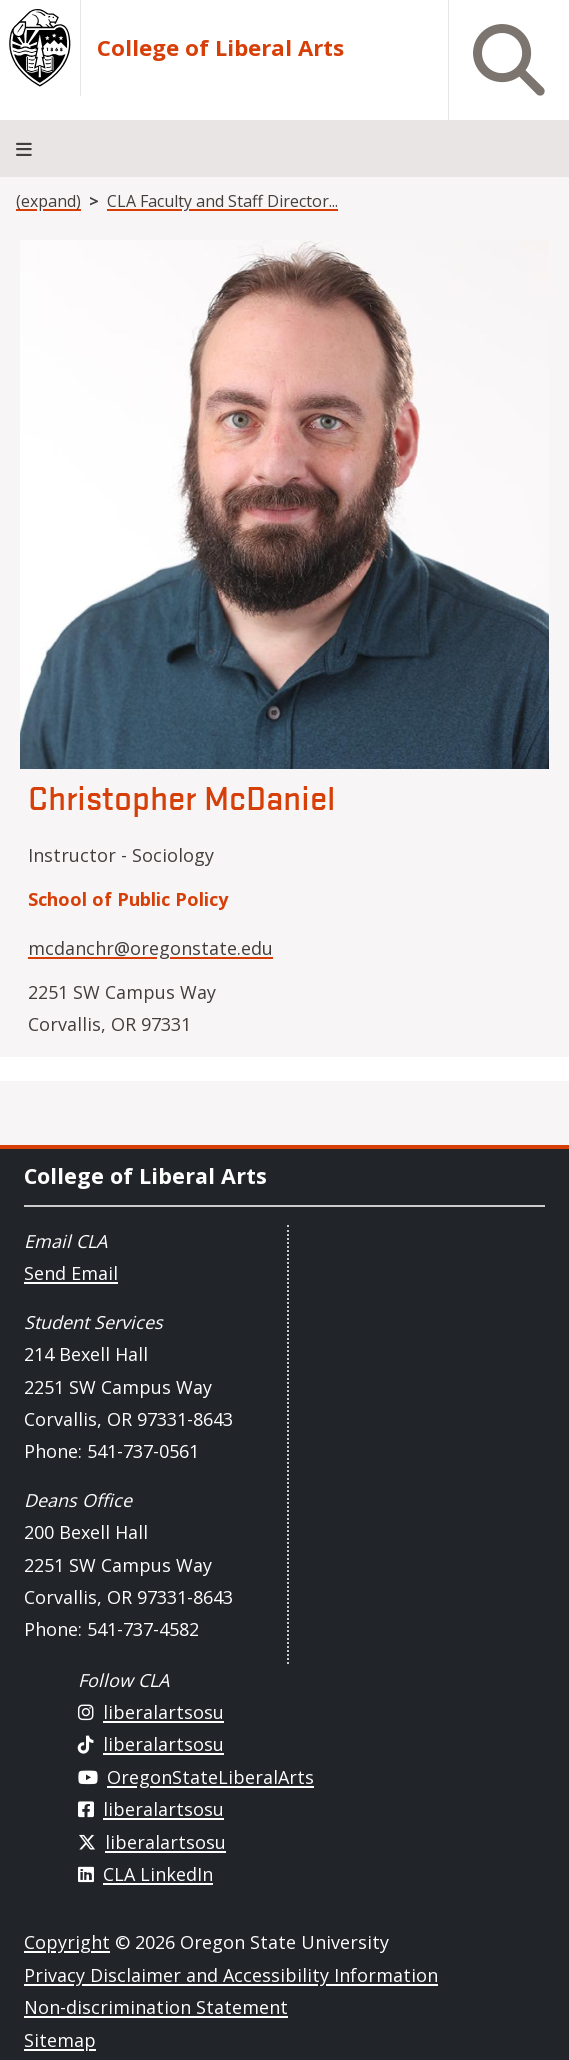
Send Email (71, 1273)
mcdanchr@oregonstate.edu (150, 948)
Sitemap (60, 2040)
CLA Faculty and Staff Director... (222, 201)
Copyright (67, 1942)
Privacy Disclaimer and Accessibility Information (231, 1975)
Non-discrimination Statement (156, 2007)
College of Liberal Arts (220, 48)
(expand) (48, 201)
